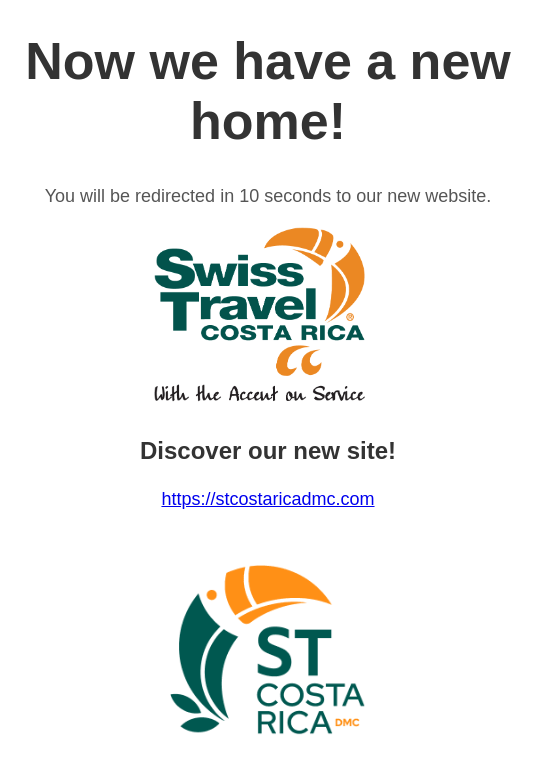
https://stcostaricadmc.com (267, 499)
